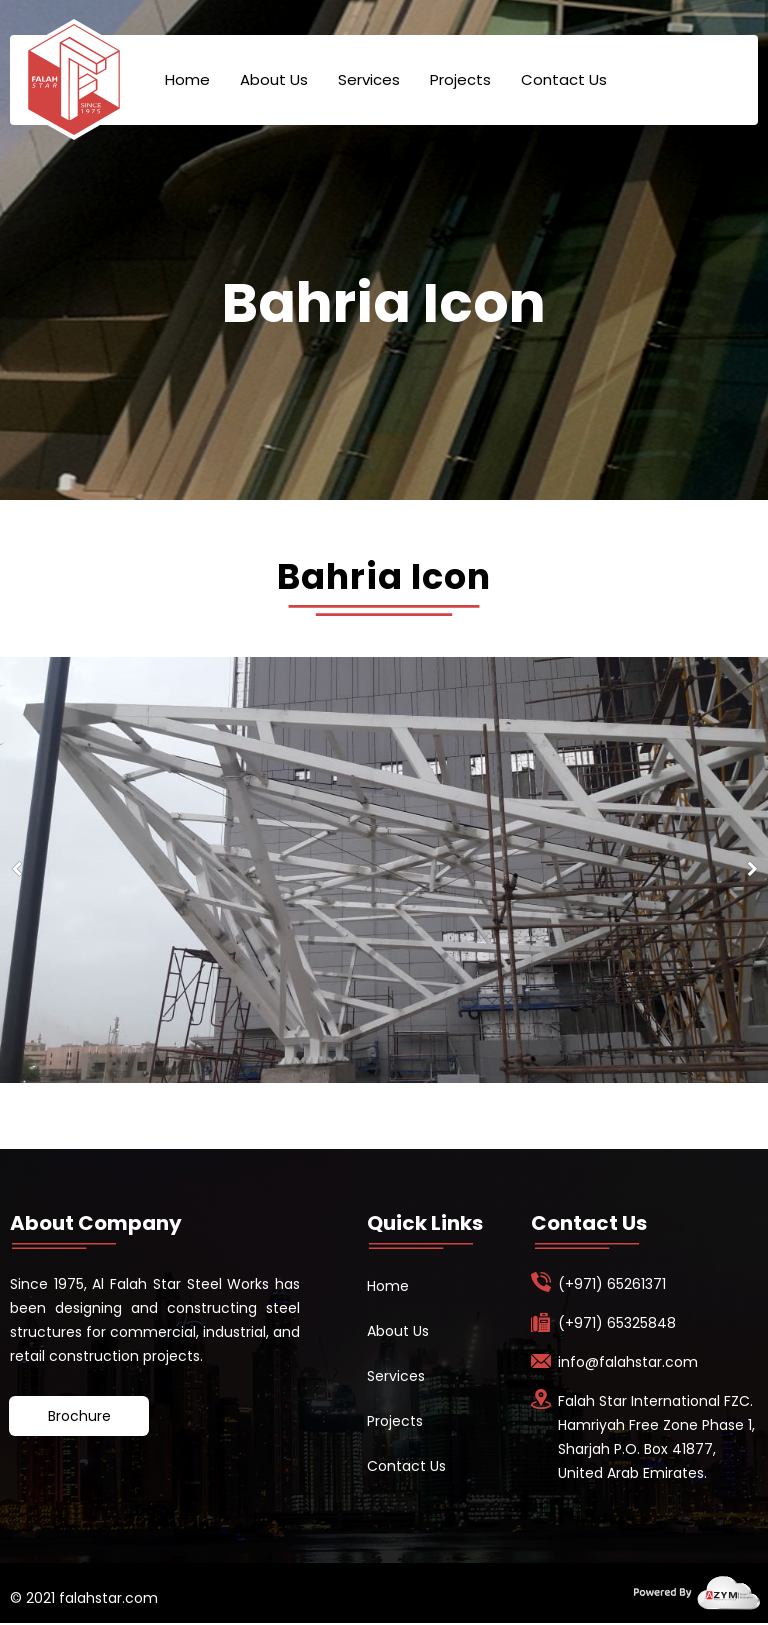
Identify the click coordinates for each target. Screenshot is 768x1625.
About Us (274, 79)
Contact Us (564, 79)
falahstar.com (106, 1598)
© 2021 (32, 1598)
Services (369, 79)
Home (187, 79)
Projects (460, 79)
